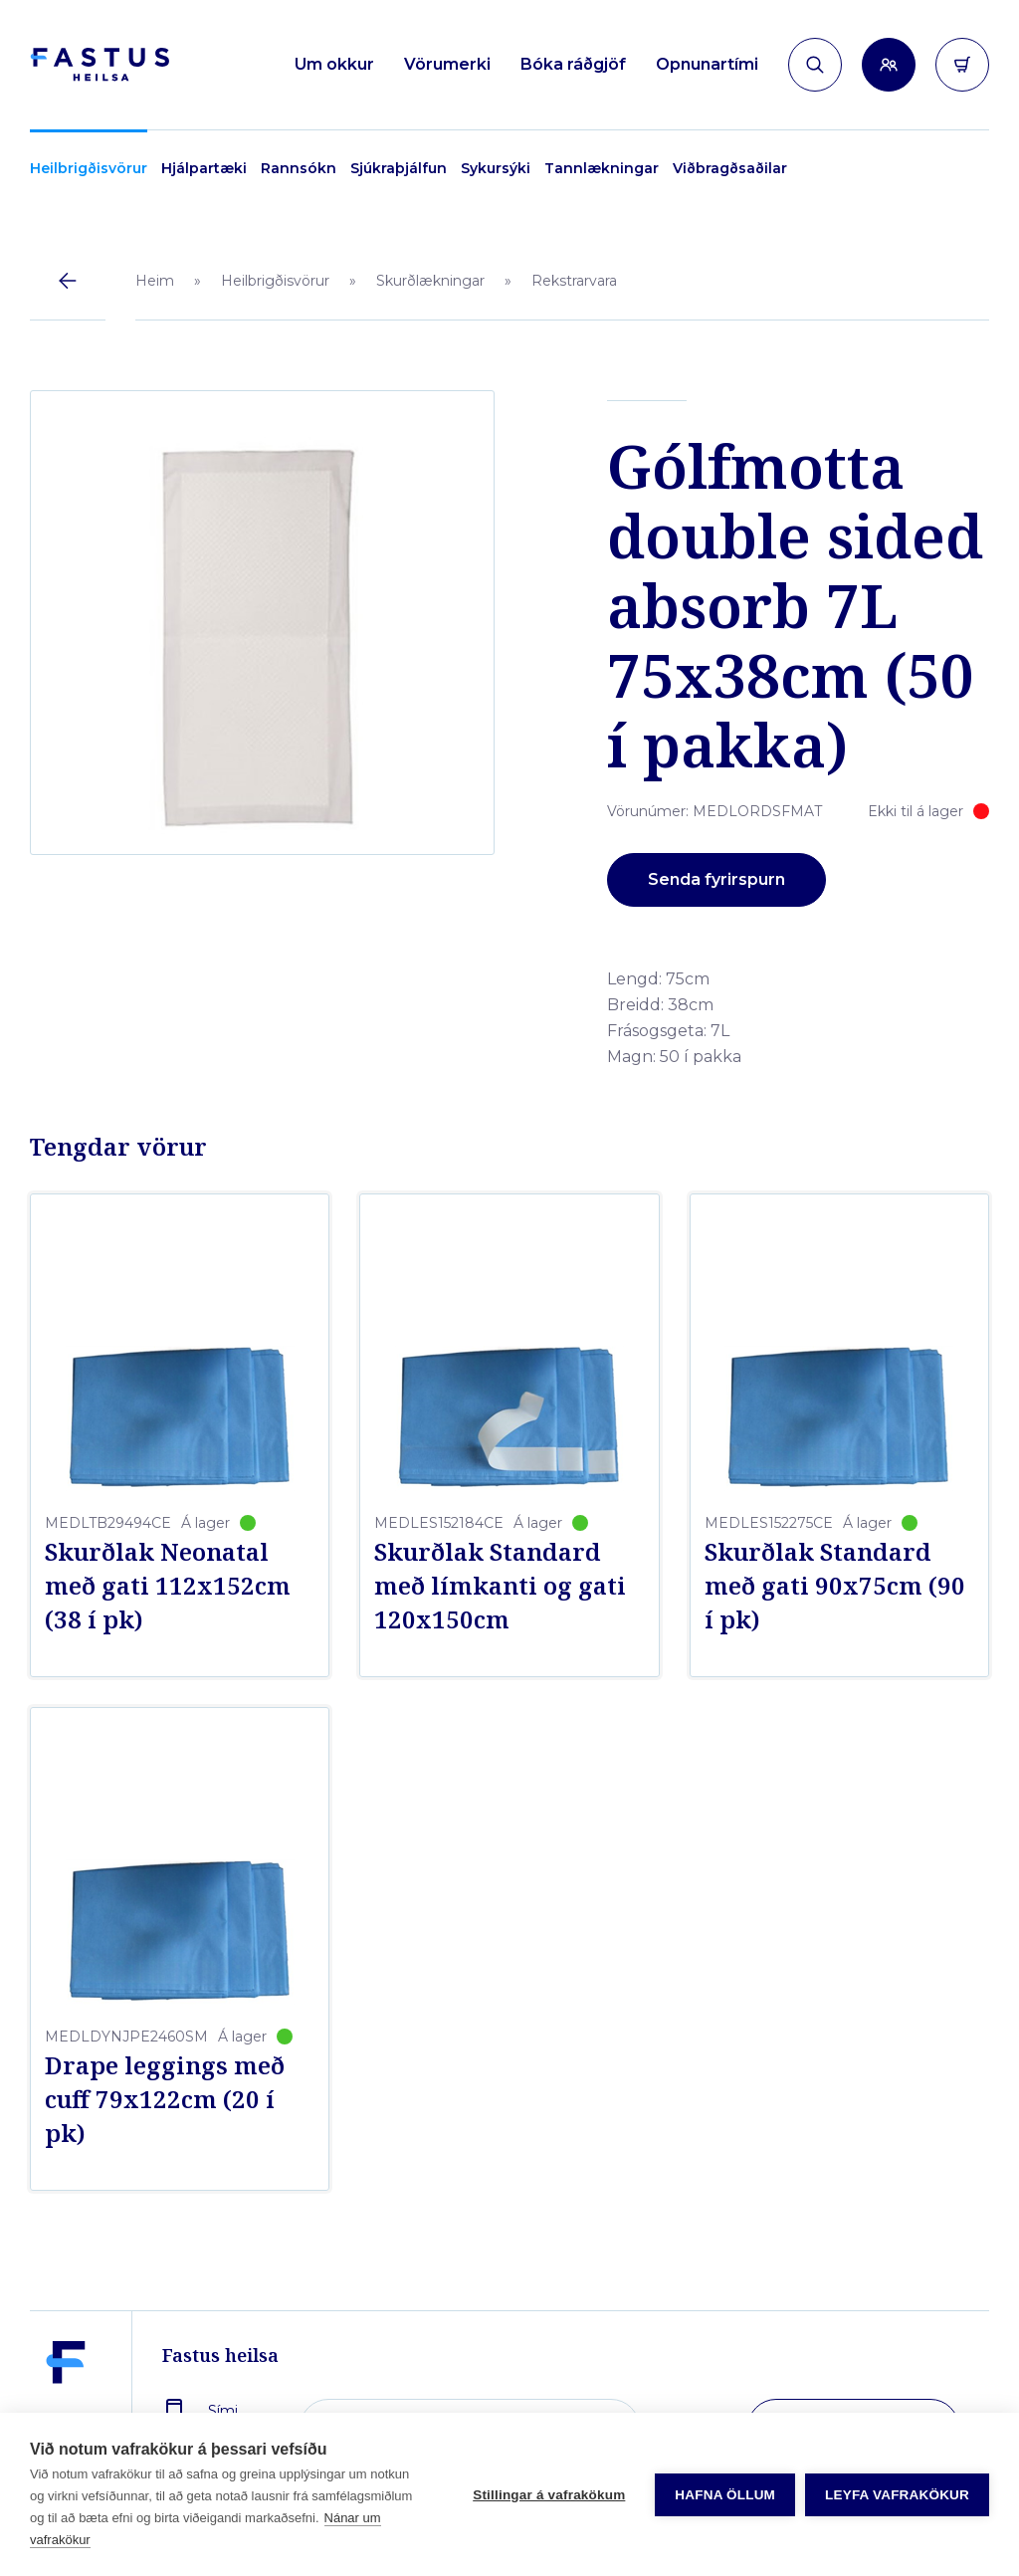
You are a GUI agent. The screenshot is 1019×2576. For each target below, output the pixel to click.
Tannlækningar (601, 168)
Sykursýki (495, 168)
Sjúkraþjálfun (398, 168)
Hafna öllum (725, 2494)
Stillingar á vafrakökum (549, 2494)
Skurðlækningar (430, 281)
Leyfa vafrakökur (897, 2494)
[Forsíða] (99, 65)
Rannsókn (298, 168)
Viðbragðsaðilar (730, 168)
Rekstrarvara (574, 281)
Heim (154, 281)
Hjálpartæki (204, 168)
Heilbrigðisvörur (88, 168)
